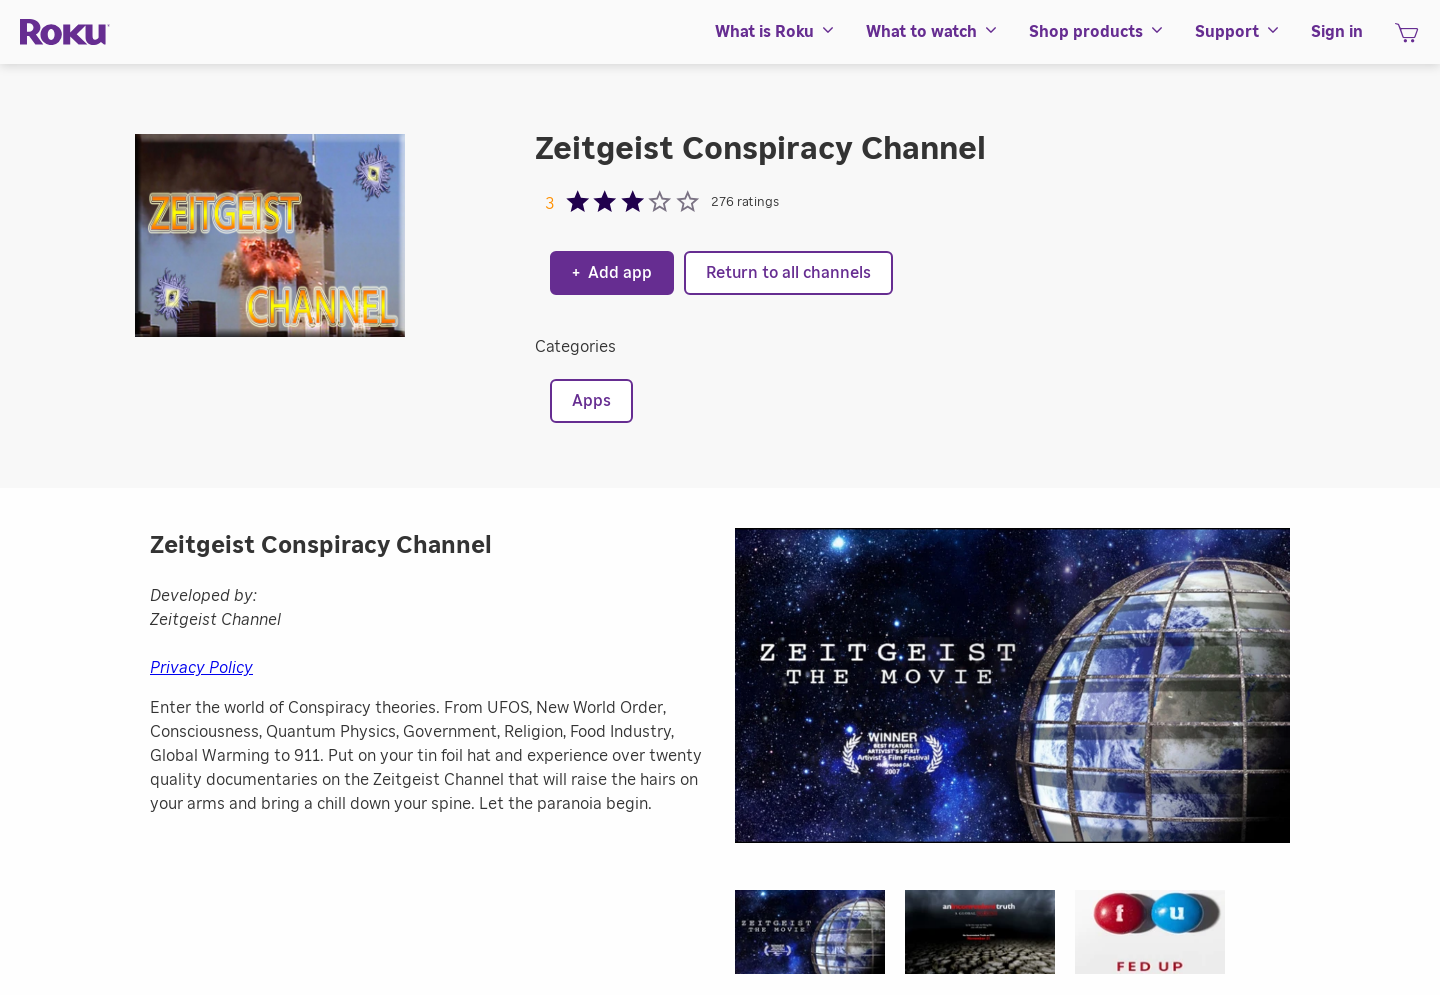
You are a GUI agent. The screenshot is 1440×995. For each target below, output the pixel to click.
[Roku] (65, 32)
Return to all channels (788, 273)
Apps (591, 401)
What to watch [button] (932, 32)
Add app (612, 273)
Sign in (1337, 32)
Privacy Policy (201, 668)
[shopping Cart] (1406, 39)
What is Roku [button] (775, 32)
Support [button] (1238, 32)
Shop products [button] (1097, 32)
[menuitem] (775, 32)
